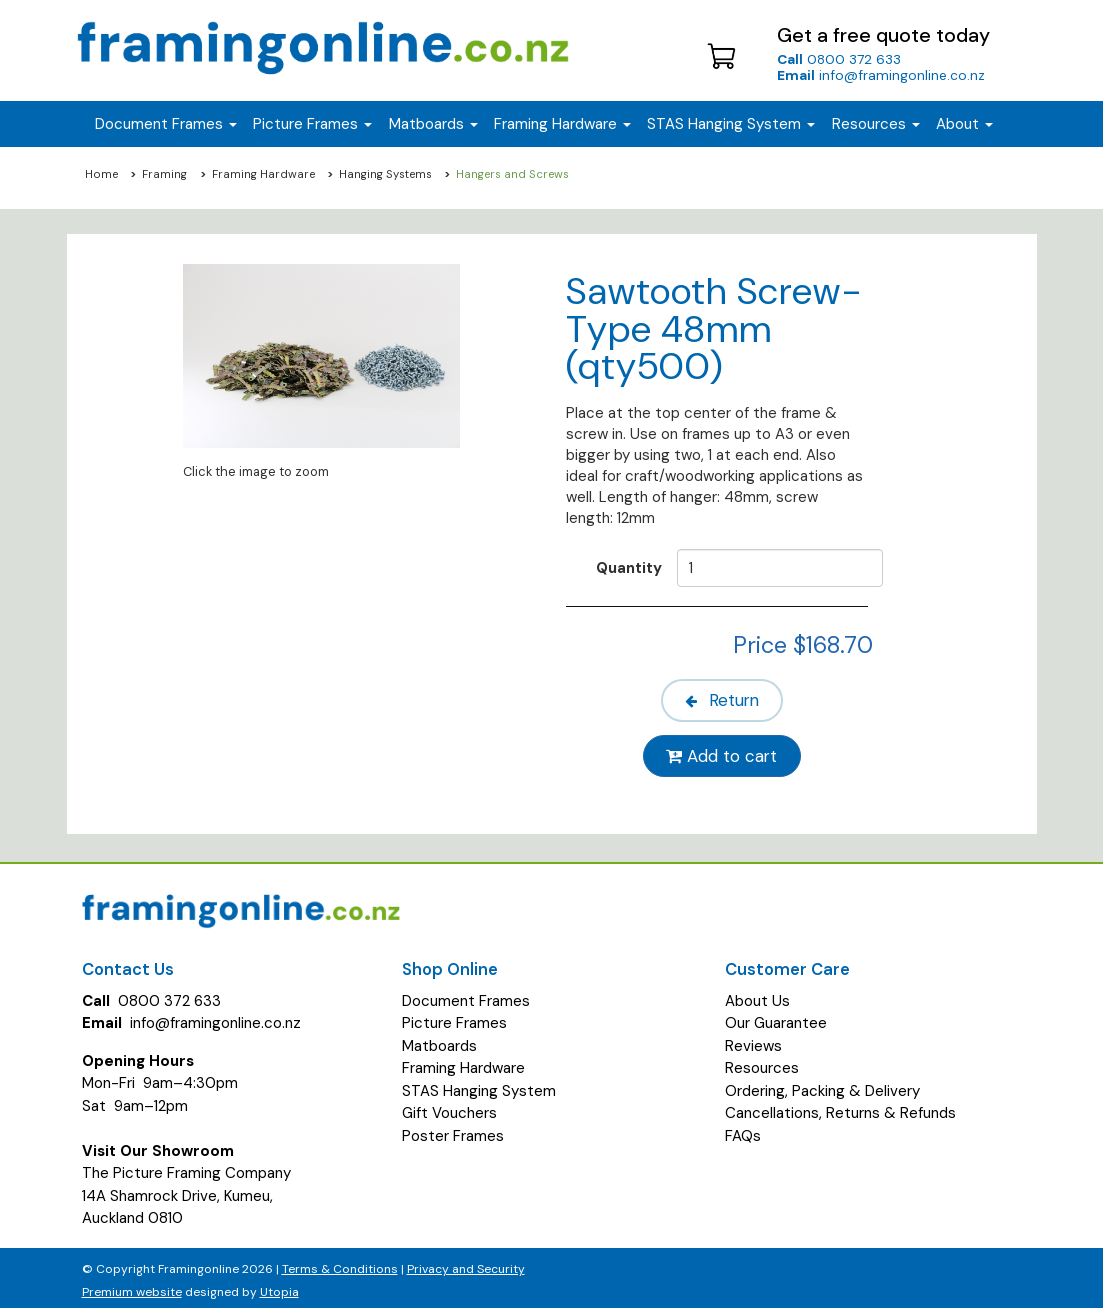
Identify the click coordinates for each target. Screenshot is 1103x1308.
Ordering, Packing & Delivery (822, 1085)
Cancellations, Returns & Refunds (840, 1107)
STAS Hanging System (479, 1085)
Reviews (753, 1040)
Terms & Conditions (340, 1264)
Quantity (629, 567)
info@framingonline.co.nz (881, 75)
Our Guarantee (776, 1017)
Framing (164, 174)
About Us (757, 995)
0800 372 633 (839, 59)
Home (101, 174)
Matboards (439, 1040)
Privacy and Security (466, 1264)
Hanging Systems (385, 174)
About (964, 124)
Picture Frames (454, 1017)
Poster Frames (453, 1130)
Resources (876, 124)
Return (725, 698)
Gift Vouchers (449, 1107)
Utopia (279, 1286)
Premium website (132, 1286)
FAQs (743, 1130)
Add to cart (725, 752)
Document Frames (466, 995)
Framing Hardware (263, 174)
